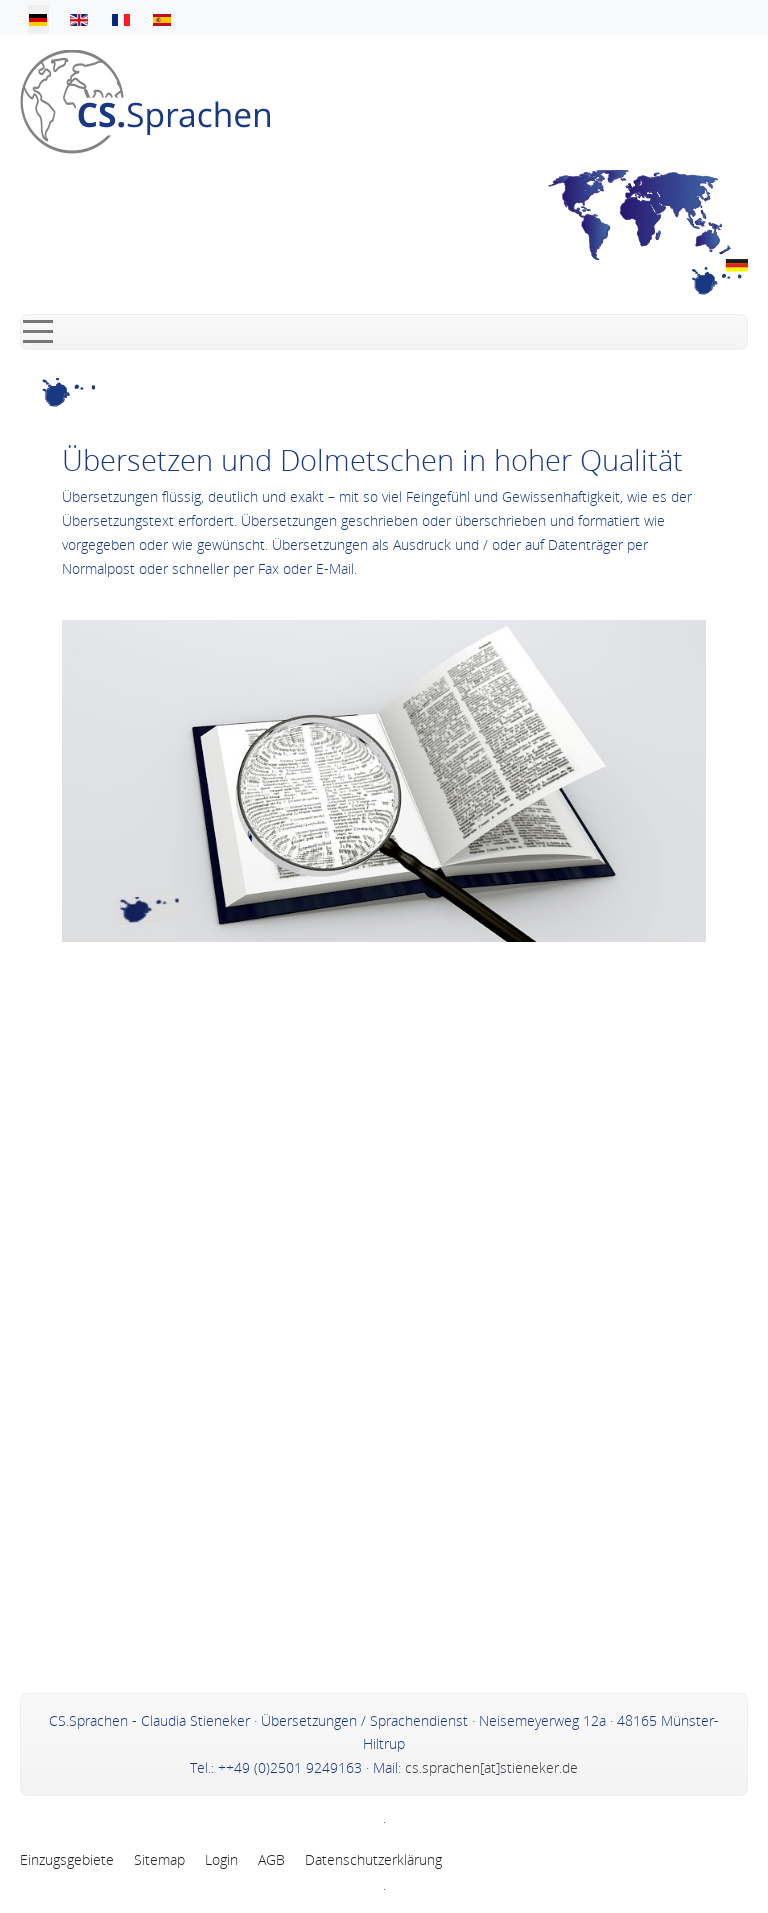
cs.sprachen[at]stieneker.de (491, 1767)
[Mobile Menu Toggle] (38, 332)
